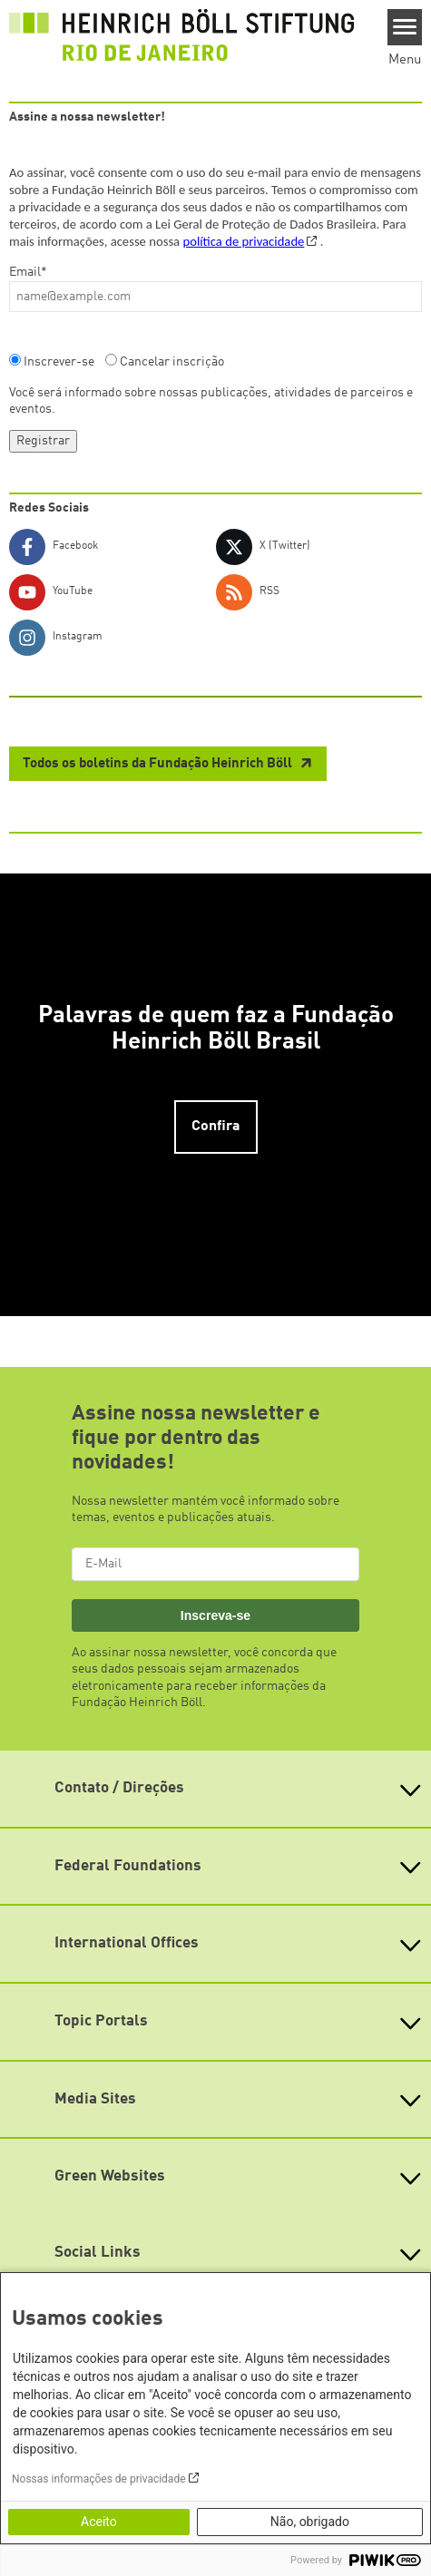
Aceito (99, 2521)
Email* (28, 272)
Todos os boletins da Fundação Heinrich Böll (159, 764)
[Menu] (405, 27)
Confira (215, 1126)
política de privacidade (243, 241)
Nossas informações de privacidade (99, 2479)
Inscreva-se (215, 1615)
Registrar (43, 440)
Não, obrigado (309, 2521)
